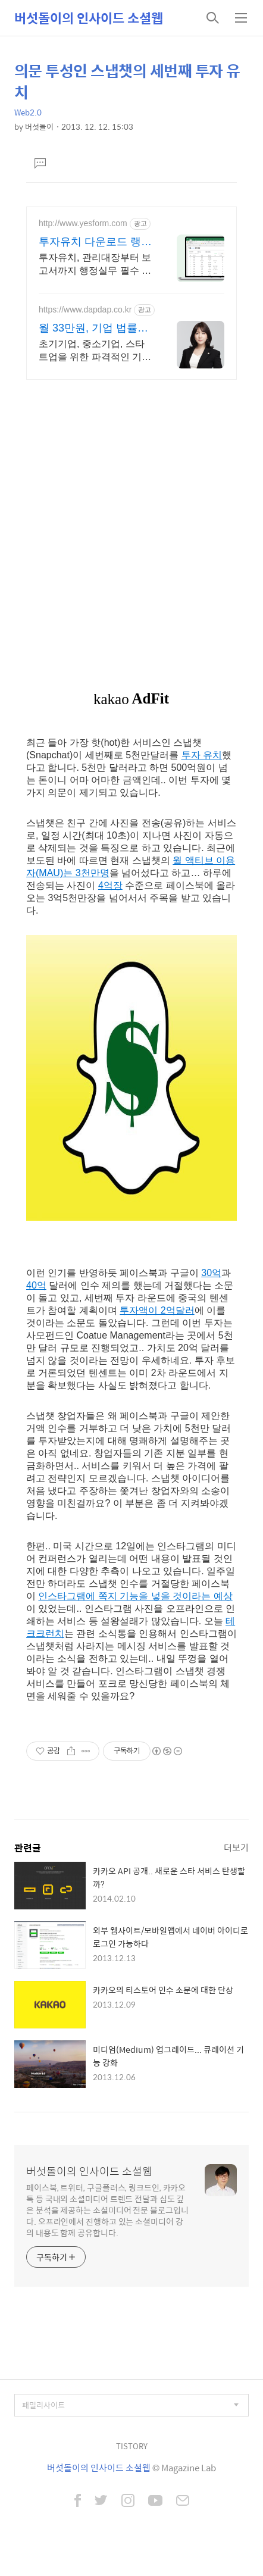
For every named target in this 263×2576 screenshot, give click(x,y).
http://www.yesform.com (83, 223)
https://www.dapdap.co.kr (85, 309)
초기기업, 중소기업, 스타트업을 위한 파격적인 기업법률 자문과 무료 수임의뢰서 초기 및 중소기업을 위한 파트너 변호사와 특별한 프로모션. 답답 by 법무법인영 (95, 351)
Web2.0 (28, 112)
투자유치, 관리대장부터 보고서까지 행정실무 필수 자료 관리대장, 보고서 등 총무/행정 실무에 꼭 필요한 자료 (95, 264)
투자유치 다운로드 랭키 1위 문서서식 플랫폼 (95, 242)
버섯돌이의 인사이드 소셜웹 (88, 18)
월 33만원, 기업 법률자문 (93, 328)
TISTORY (132, 2446)
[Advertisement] (131, 520)
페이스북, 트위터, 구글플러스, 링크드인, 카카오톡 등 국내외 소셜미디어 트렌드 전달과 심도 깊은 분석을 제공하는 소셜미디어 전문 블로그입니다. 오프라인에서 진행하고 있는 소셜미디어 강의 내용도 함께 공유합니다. (107, 2210)
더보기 (236, 1847)
